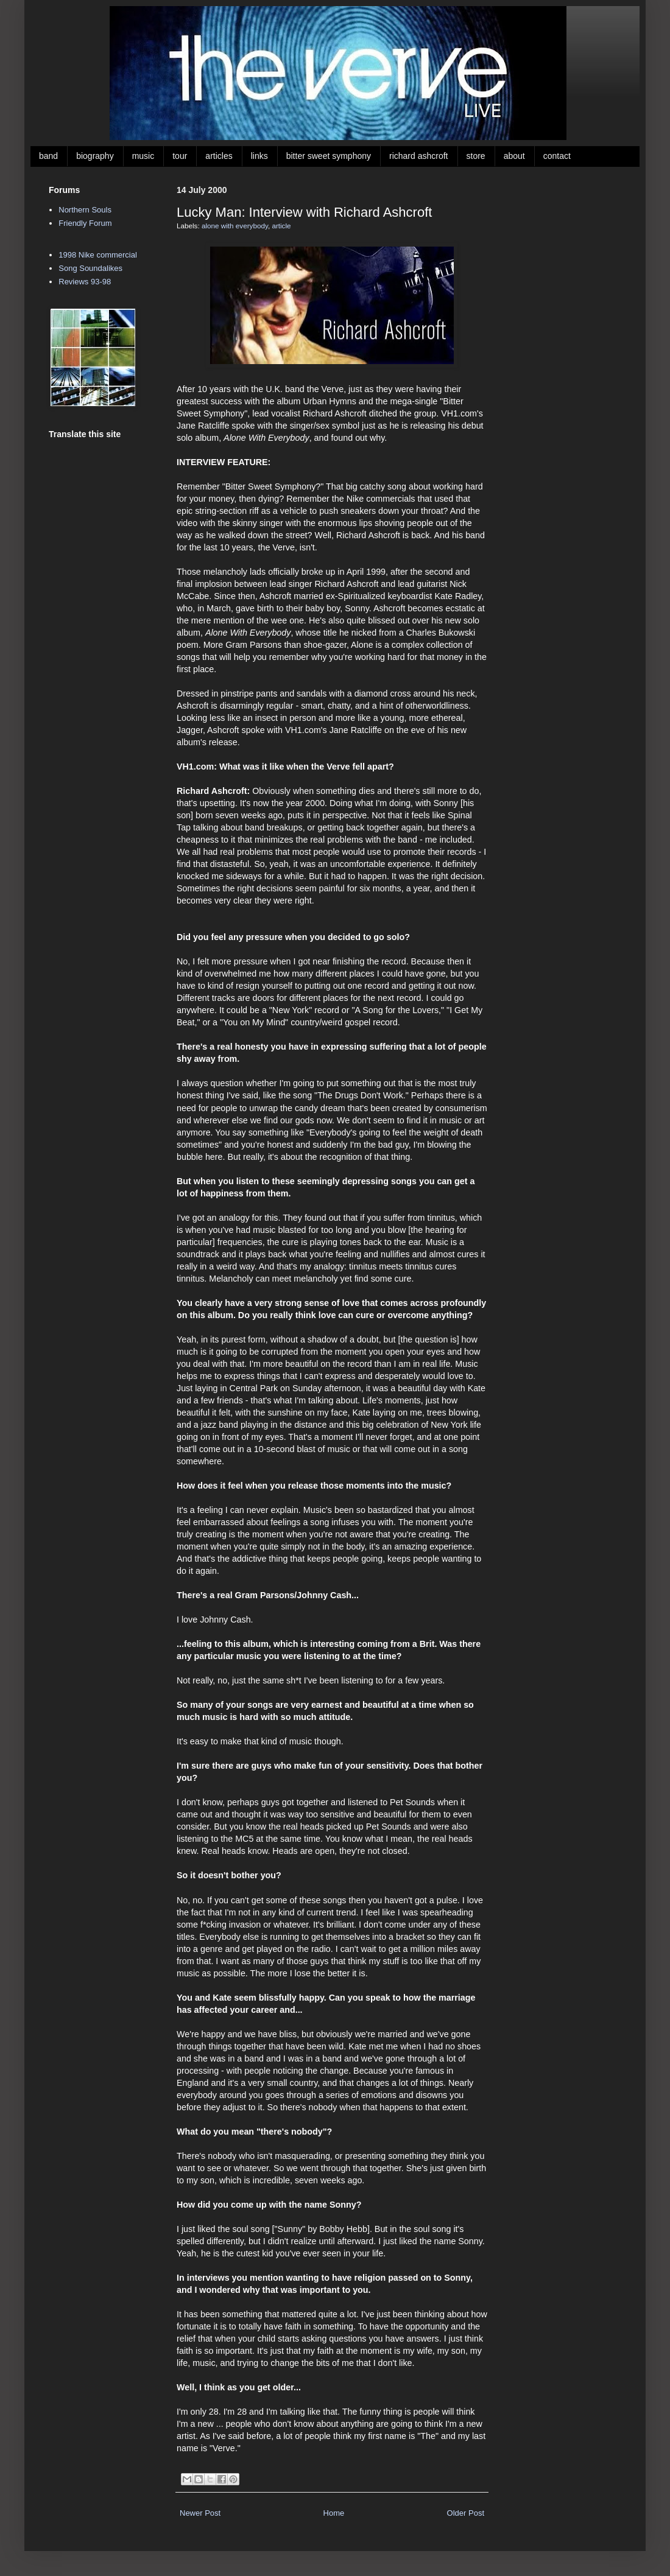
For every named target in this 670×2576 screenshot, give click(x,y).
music (143, 156)
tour (179, 156)
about (514, 156)
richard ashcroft (418, 156)
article (281, 226)
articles (218, 156)
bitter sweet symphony (328, 156)
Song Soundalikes (90, 268)
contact (557, 156)
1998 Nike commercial (97, 254)
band (48, 156)
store (476, 156)
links (259, 156)
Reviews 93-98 (84, 281)
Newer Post (200, 2513)
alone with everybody (235, 226)
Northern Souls (84, 209)
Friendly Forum (84, 223)
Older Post (465, 2513)
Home (334, 2513)
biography (95, 156)
